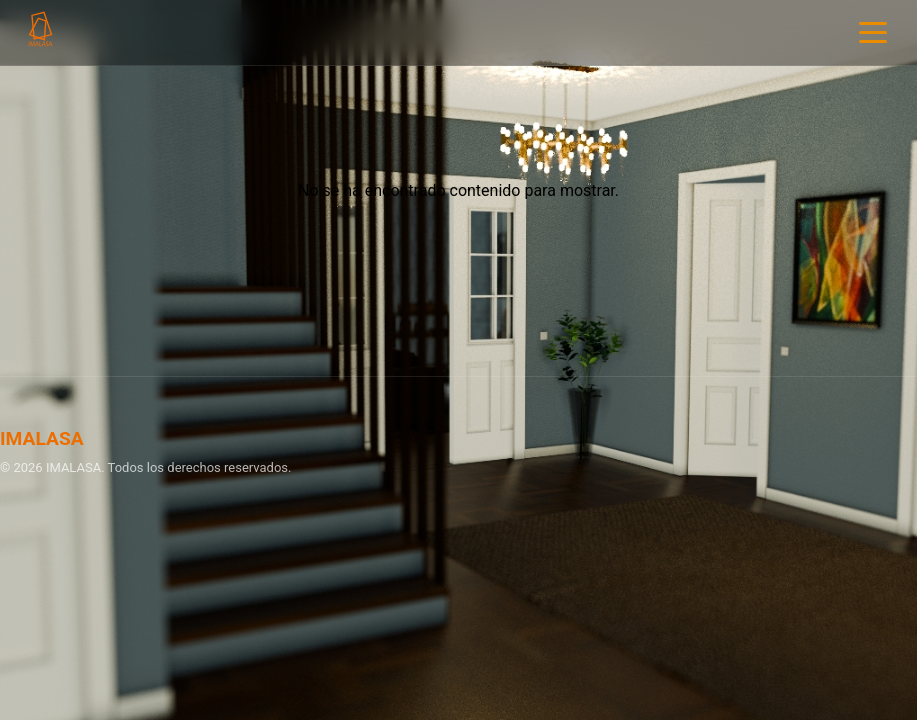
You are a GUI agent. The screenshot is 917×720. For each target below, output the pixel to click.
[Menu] (873, 32)
